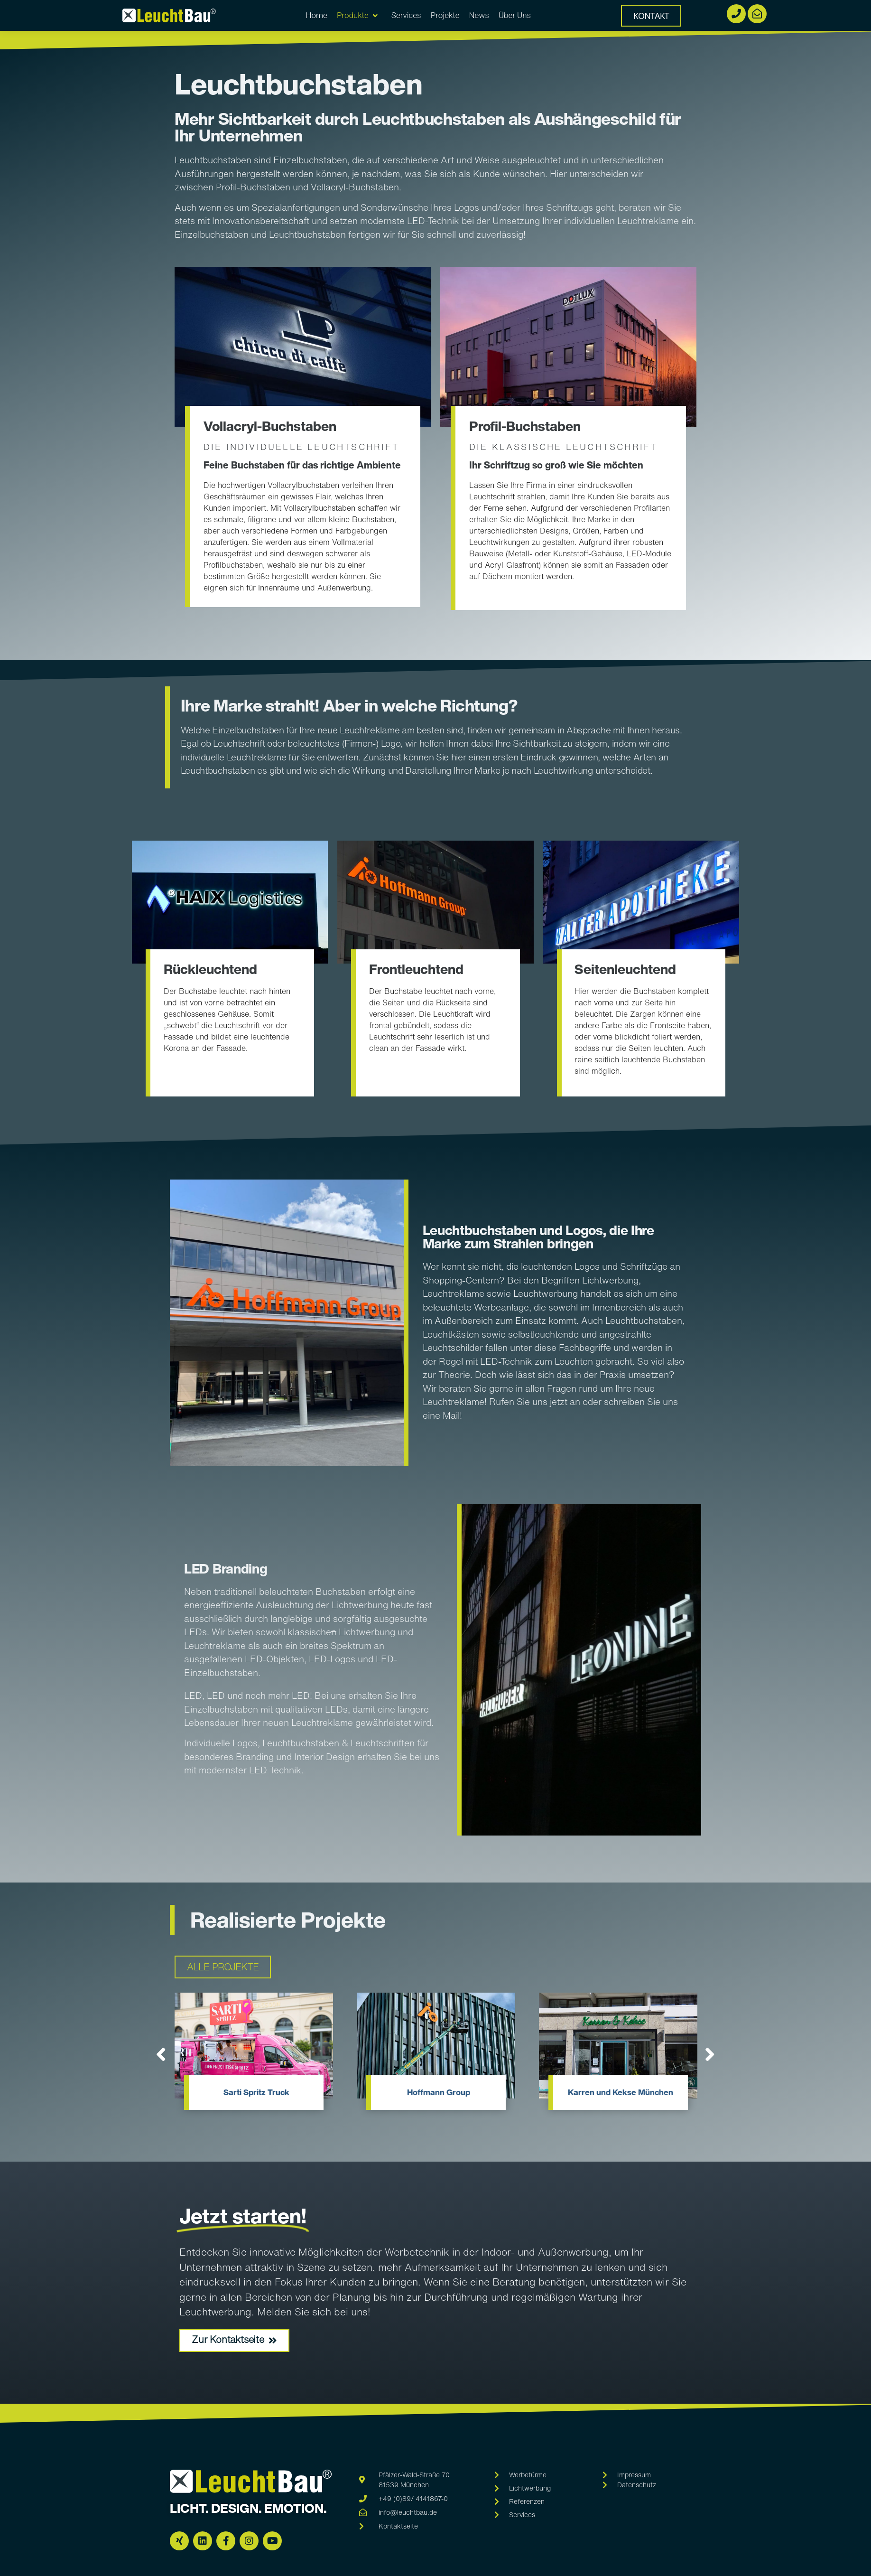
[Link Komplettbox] (254, 2056)
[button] (157, 2055)
